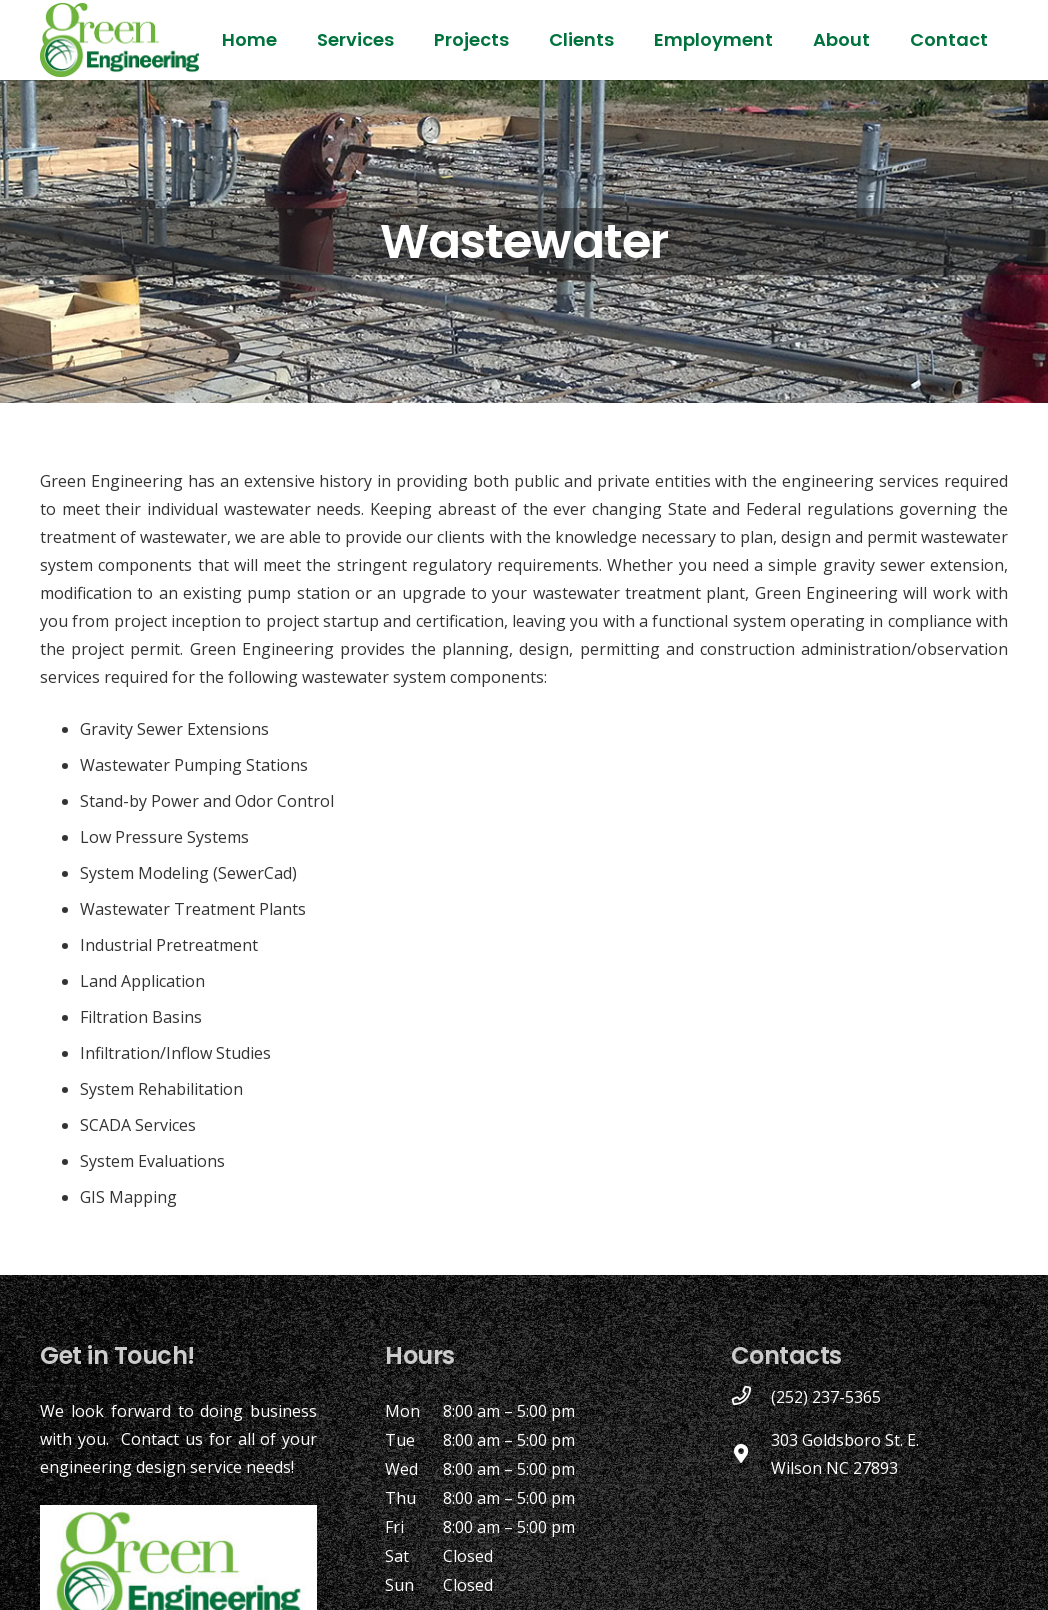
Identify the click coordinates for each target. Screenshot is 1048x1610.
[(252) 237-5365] (751, 1397)
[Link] (119, 40)
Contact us (162, 1439)
